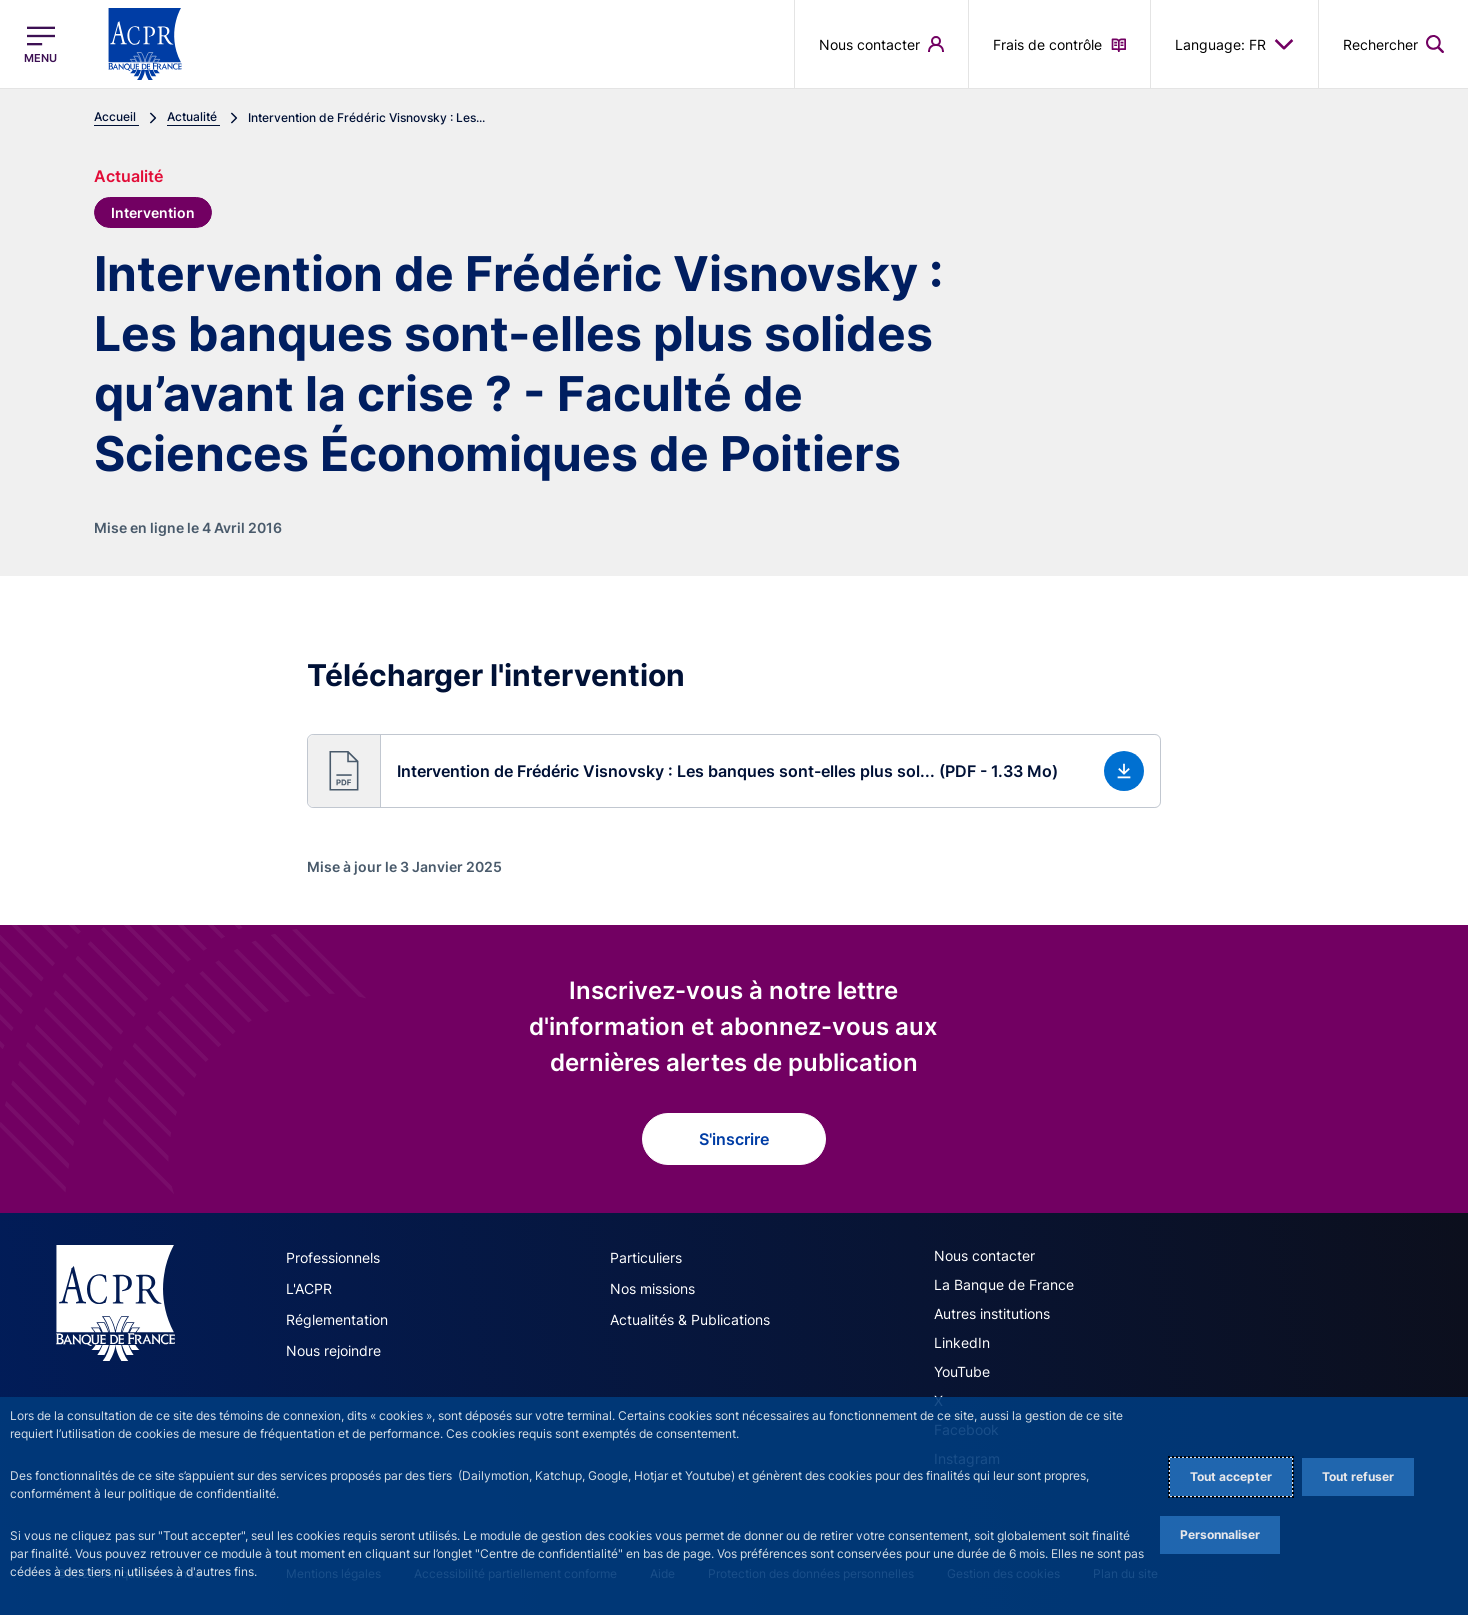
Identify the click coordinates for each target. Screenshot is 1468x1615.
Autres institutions (992, 1313)
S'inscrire (734, 1139)
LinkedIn (962, 1342)
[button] (733, 771)
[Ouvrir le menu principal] (40, 44)
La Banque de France (1004, 1284)
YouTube (962, 1371)
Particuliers (646, 1257)
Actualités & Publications (690, 1319)
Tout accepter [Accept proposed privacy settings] (1231, 1476)
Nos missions (652, 1288)
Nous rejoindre (333, 1350)
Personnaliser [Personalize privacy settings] (1220, 1534)
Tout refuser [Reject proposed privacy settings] (1358, 1476)
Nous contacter (984, 1255)
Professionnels (333, 1257)
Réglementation (337, 1319)
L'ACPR (309, 1288)
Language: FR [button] (1234, 44)
